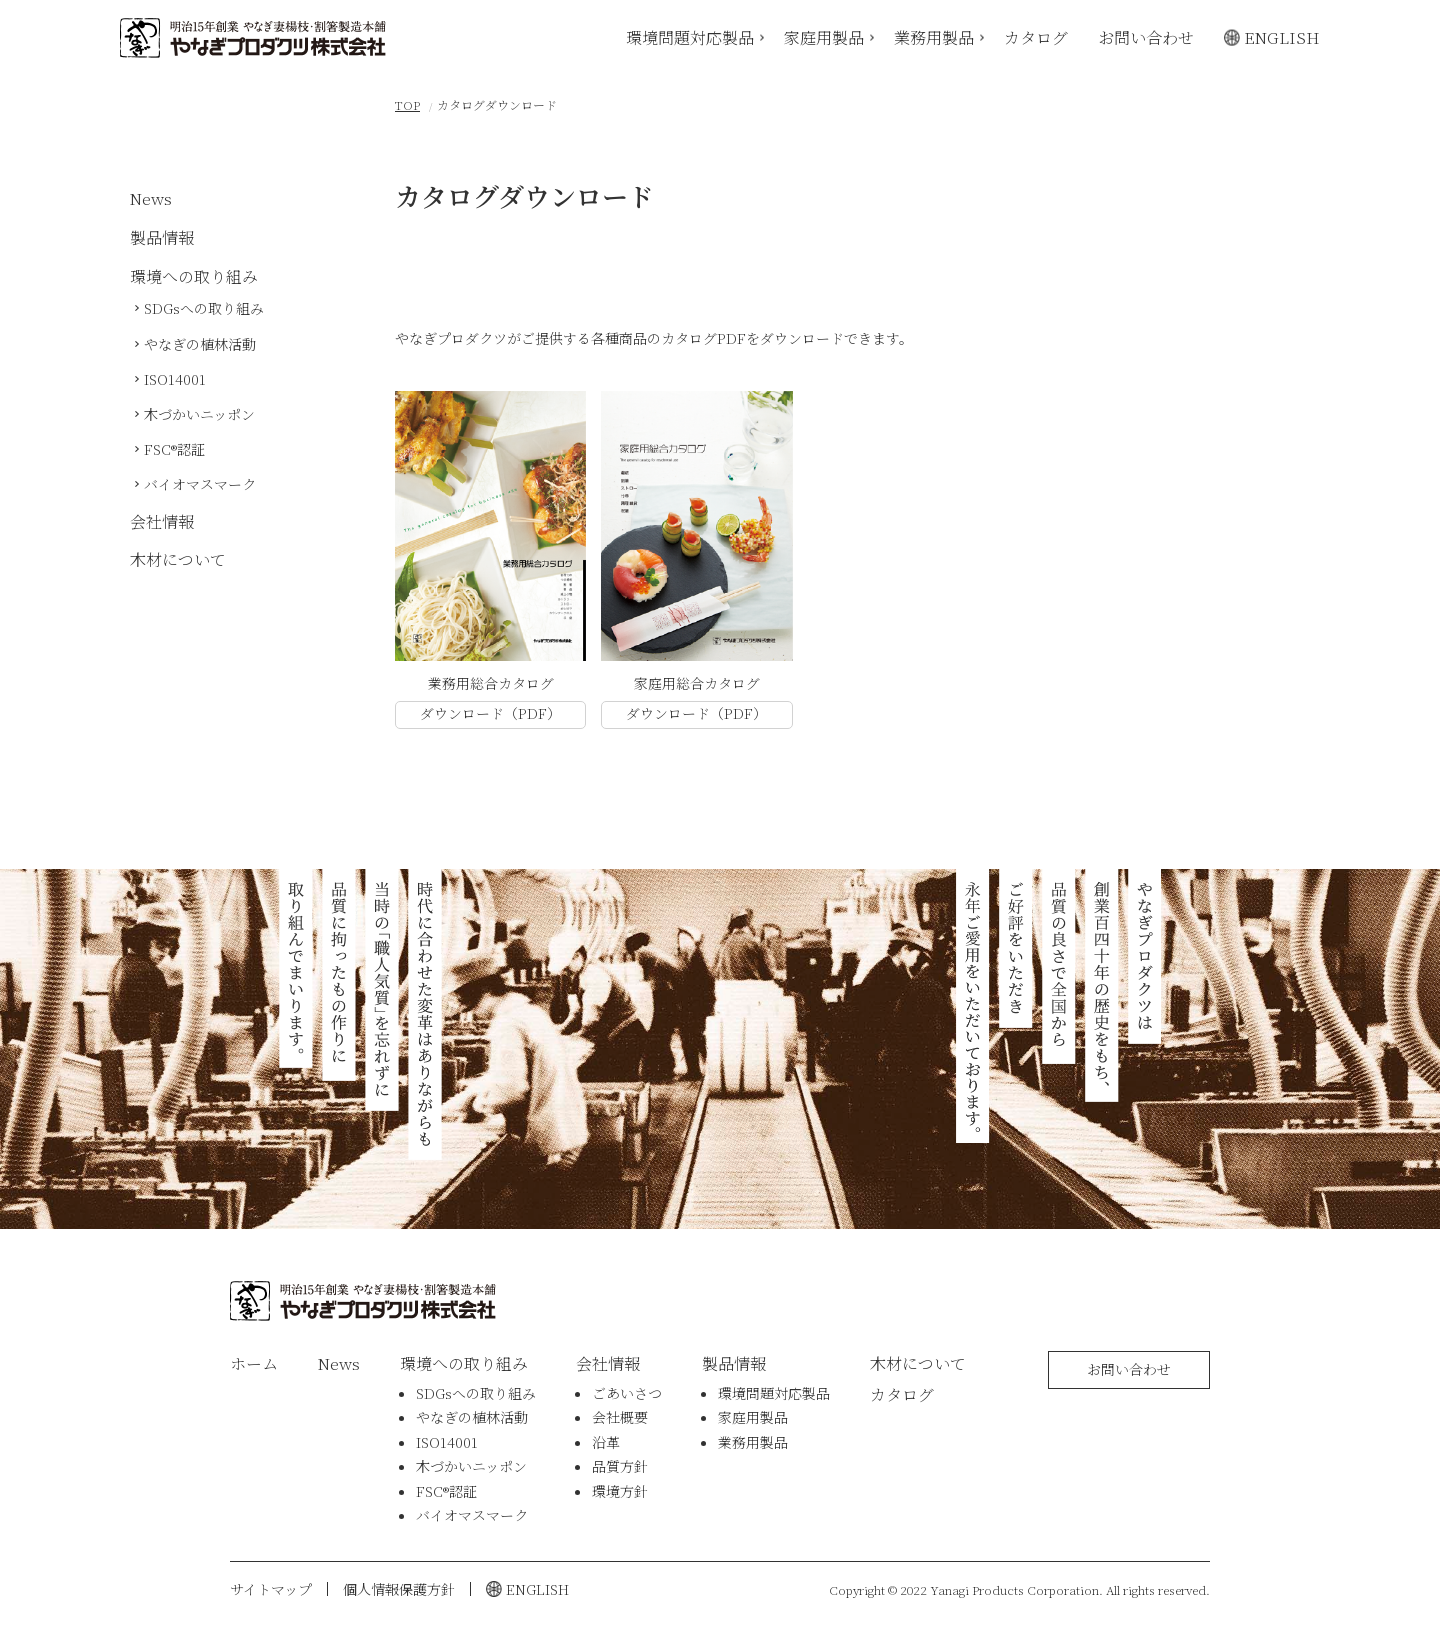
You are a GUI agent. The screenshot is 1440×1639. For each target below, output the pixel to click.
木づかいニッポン (199, 414)
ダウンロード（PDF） (490, 713)
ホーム (254, 1363)
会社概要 (620, 1417)
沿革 (606, 1442)
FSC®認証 (174, 449)
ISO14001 (175, 379)
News (151, 198)
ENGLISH (1282, 36)
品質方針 (620, 1466)
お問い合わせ (1146, 36)
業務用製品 (934, 36)
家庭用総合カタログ (697, 683)
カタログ (1036, 36)
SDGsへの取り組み (204, 308)
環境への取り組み (194, 276)
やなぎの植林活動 (200, 344)
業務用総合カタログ (491, 683)
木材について (178, 559)
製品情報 (162, 237)
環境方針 (620, 1491)
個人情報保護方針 (399, 1589)
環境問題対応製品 (690, 36)
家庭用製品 (824, 36)
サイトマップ (271, 1589)
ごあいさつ (627, 1393)
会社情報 (162, 521)
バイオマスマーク (200, 484)
